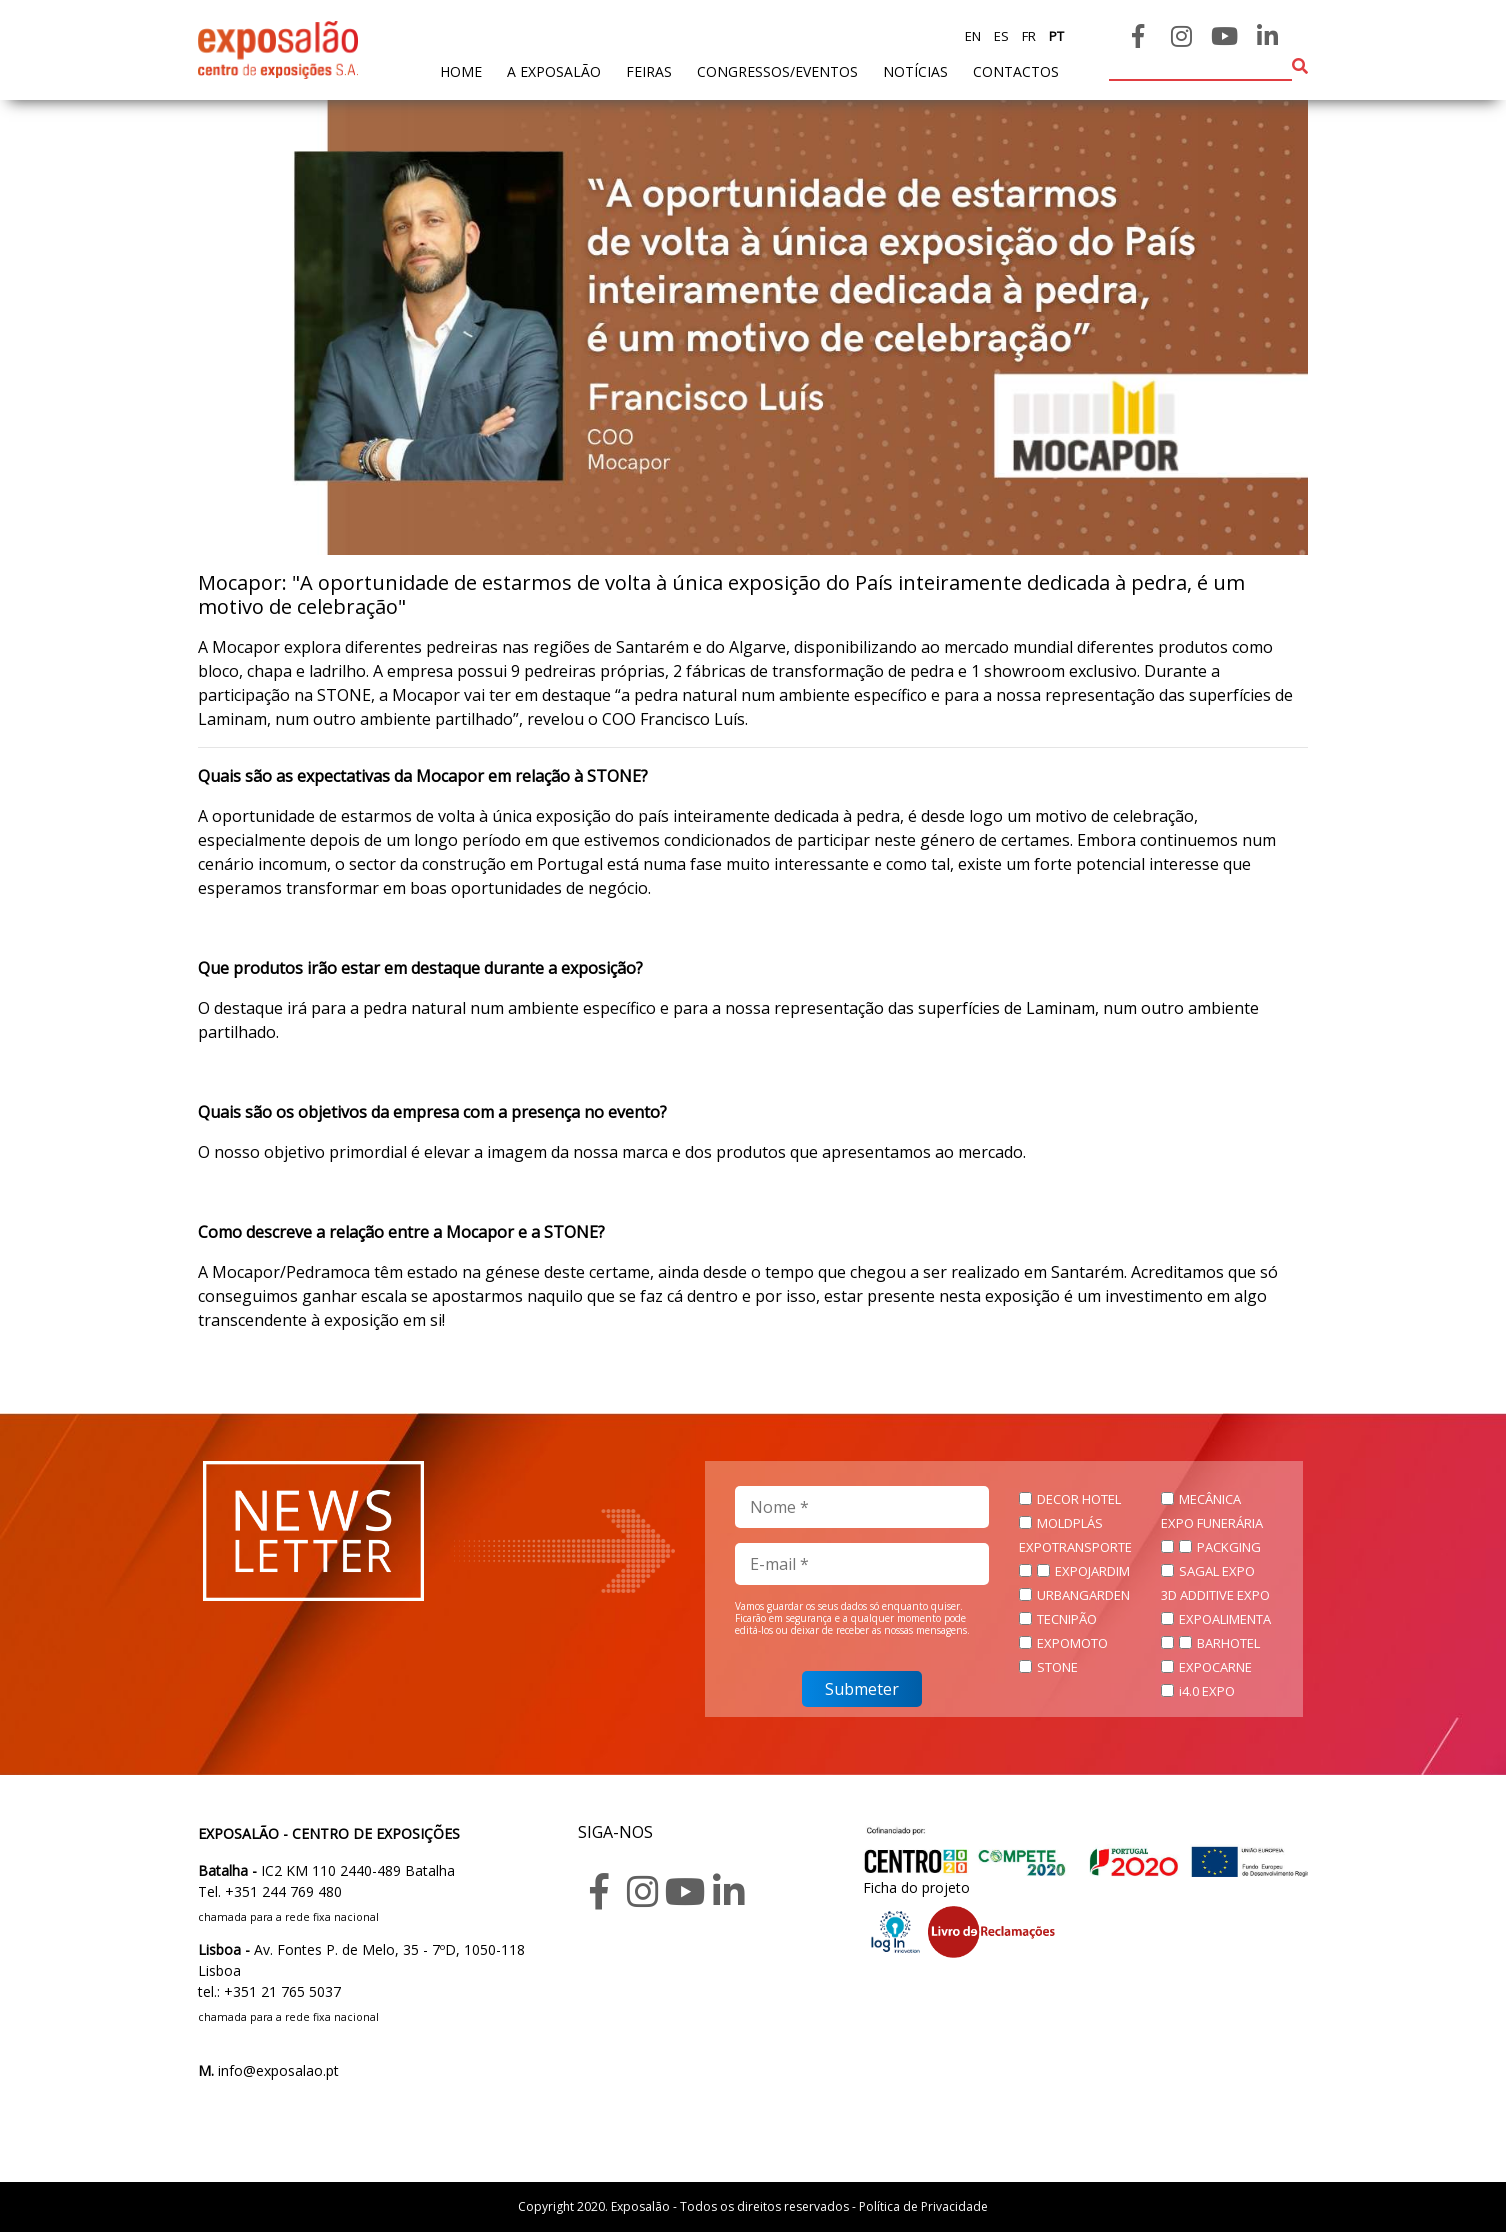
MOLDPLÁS (1070, 1523)
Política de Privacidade (923, 2206)
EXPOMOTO (1072, 1643)
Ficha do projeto (916, 1887)
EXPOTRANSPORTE (1075, 1547)
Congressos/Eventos (777, 71)
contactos (1016, 71)
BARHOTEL (1228, 1643)
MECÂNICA (1210, 1499)
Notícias (915, 71)
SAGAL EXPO (1217, 1571)
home (461, 70)
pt (1055, 36)
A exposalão (554, 71)
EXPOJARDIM (1092, 1571)
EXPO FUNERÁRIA (1212, 1523)
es (1000, 36)
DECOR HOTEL (1079, 1499)
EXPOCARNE (1215, 1667)
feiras (649, 71)
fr (1027, 36)
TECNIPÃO (1067, 1619)
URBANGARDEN (1083, 1595)
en (973, 36)
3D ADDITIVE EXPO (1215, 1595)
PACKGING (1229, 1547)
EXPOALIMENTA (1225, 1619)
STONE (1057, 1667)
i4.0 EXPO (1207, 1691)
